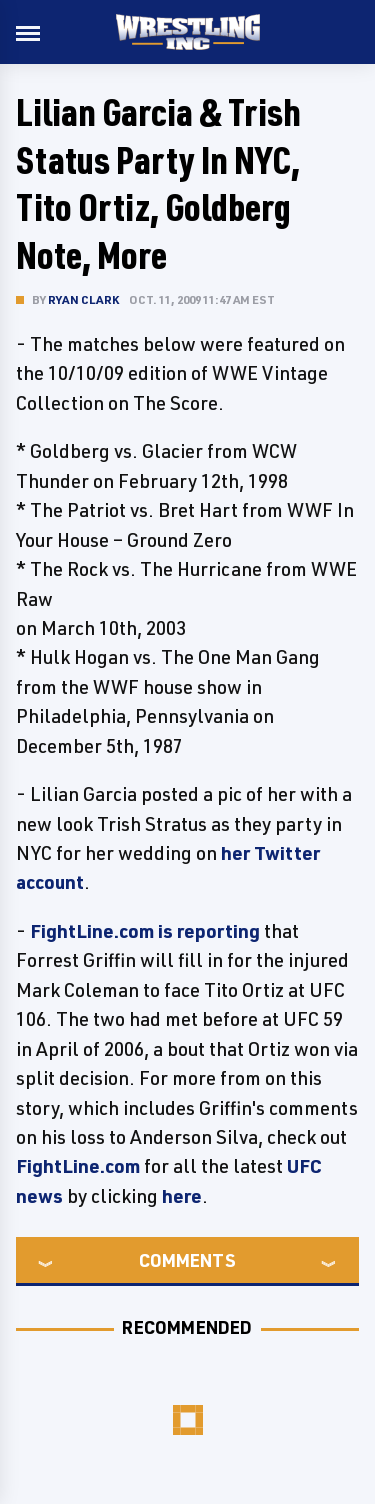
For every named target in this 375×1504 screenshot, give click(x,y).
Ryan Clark (83, 299)
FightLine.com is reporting (145, 931)
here (182, 1196)
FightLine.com (78, 1166)
